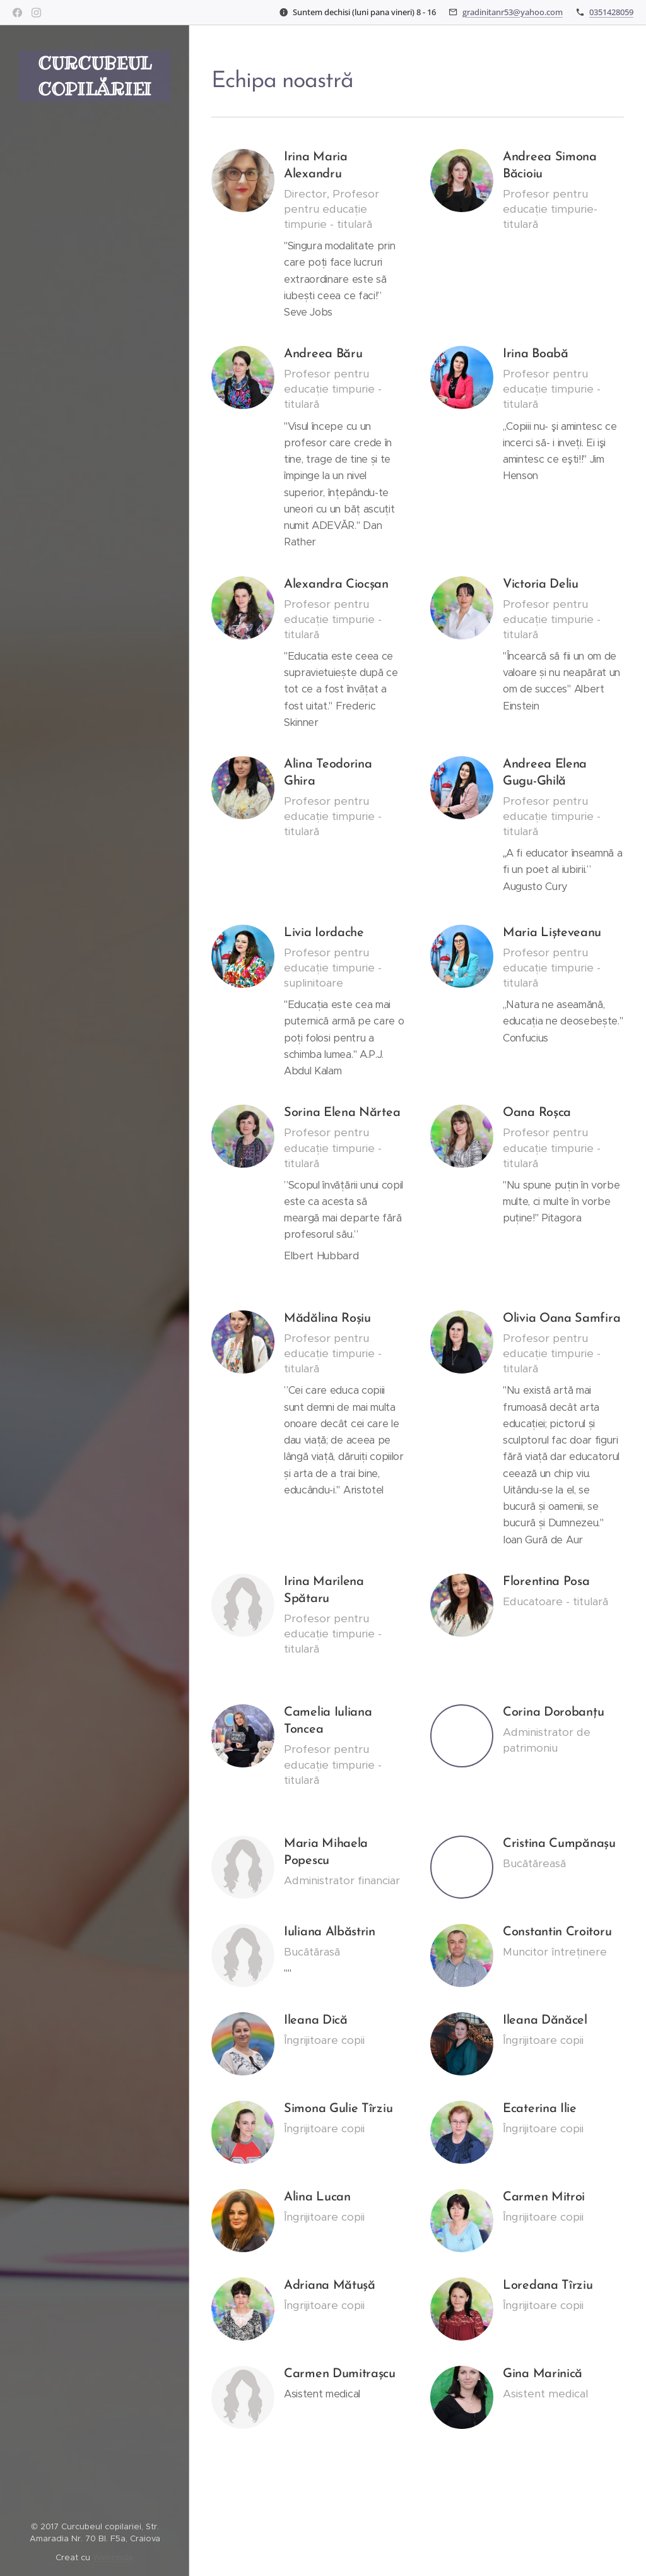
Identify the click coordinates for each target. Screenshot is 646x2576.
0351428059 (611, 12)
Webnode (113, 2557)
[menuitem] (94, 1129)
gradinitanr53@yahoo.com (512, 12)
